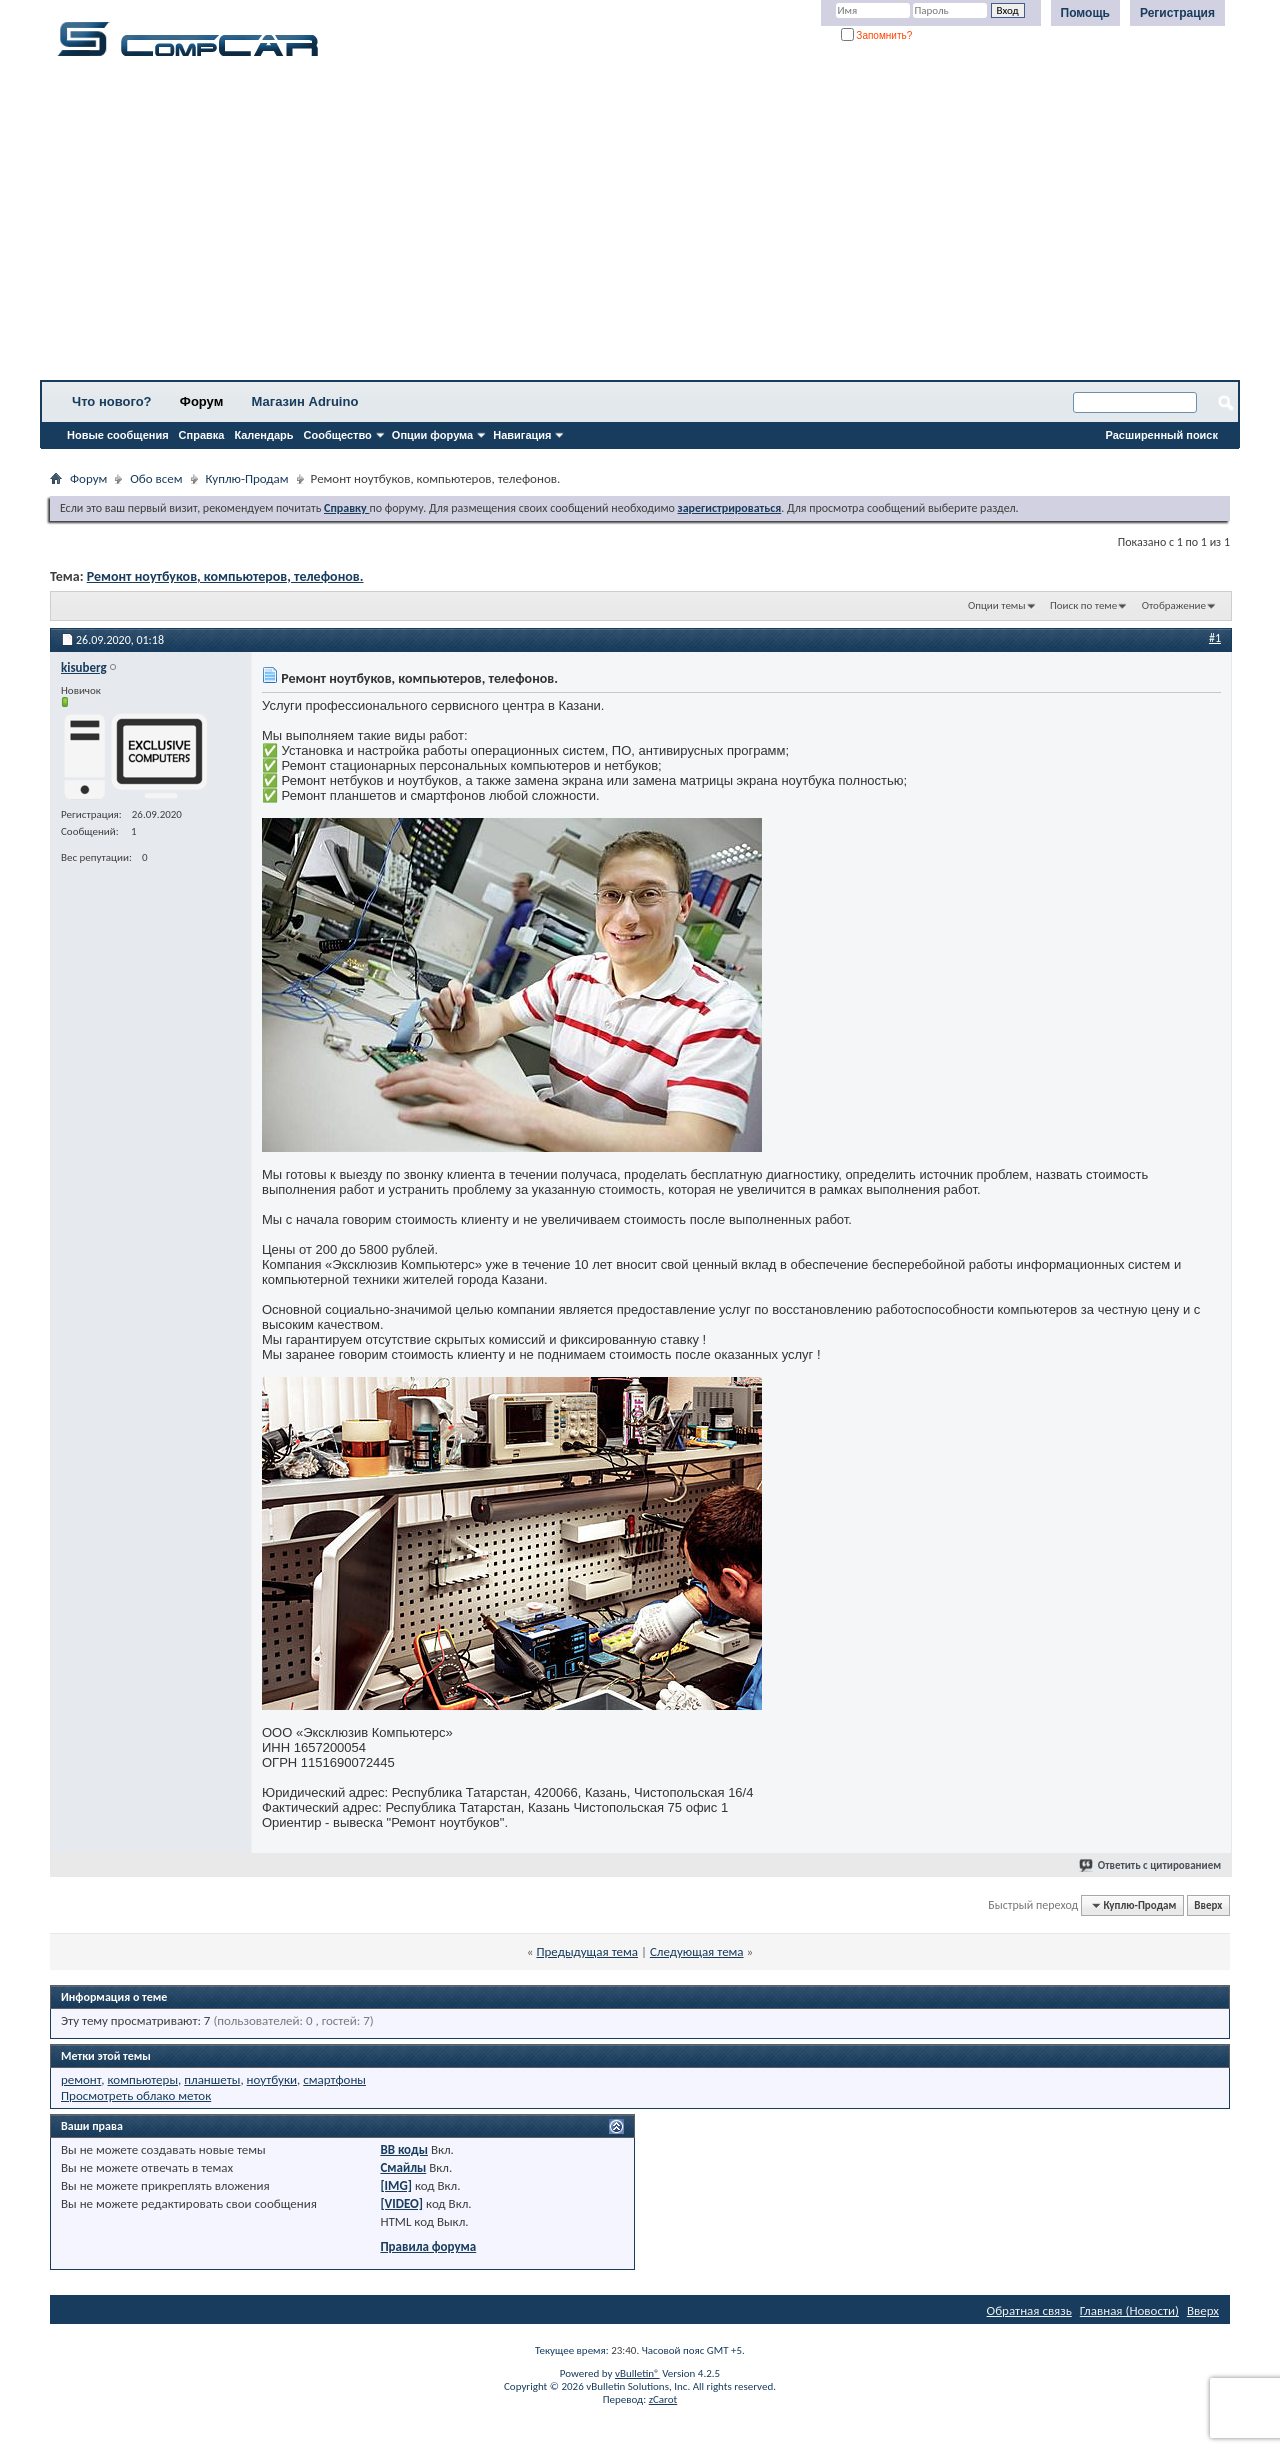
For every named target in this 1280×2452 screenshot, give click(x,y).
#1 (1215, 638)
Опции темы (997, 605)
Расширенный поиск (1162, 435)
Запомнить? (877, 35)
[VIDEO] (401, 2203)
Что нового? (112, 401)
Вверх (1208, 1905)
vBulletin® (637, 2373)
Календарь (263, 435)
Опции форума (432, 435)
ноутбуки (272, 2079)
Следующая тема (697, 1951)
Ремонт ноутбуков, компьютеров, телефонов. (225, 576)
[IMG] (396, 2185)
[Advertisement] (625, 225)
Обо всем (156, 478)
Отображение (1174, 605)
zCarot (663, 2399)
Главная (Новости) (1129, 2310)
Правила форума (428, 2246)
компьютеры (143, 2079)
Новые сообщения (118, 435)
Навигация (522, 435)
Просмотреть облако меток (136, 2095)
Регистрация (1177, 13)
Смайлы (403, 2167)
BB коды (404, 2149)
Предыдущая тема (587, 1951)
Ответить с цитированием (1151, 1865)
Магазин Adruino (305, 401)
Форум (201, 401)
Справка (202, 435)
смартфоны (334, 2079)
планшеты (212, 2079)
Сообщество (338, 435)
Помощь (1085, 13)
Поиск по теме (1083, 605)
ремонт (81, 2079)
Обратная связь (1029, 2310)
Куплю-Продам (247, 478)
